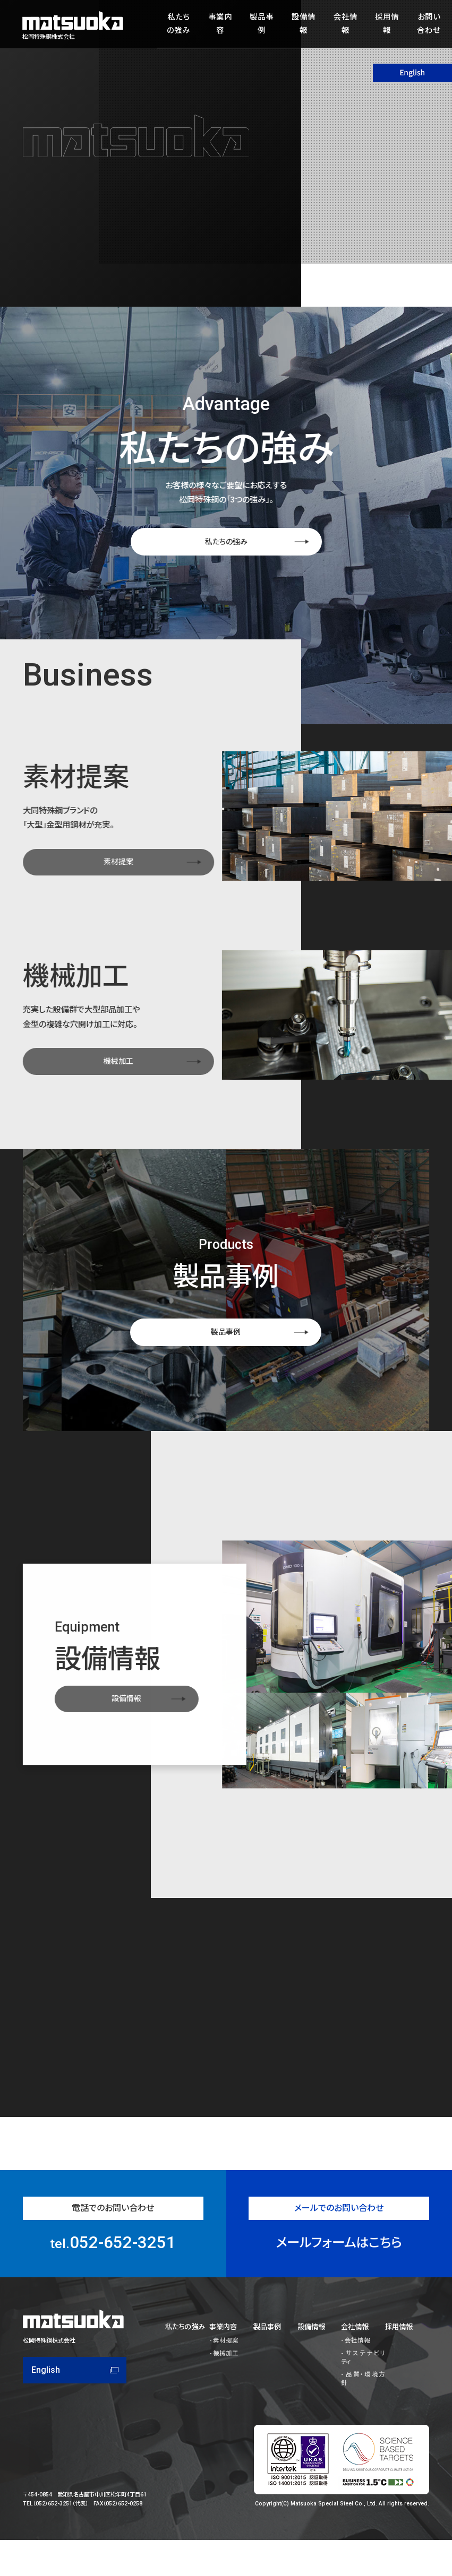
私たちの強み (175, 25)
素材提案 (223, 2371)
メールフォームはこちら (339, 2283)
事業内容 (216, 25)
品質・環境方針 (362, 2395)
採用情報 (381, 25)
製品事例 (258, 25)
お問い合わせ (422, 25)
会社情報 (340, 25)
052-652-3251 (113, 2284)
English (45, 2411)
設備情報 (299, 25)
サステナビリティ (363, 2383)
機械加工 (223, 2383)
